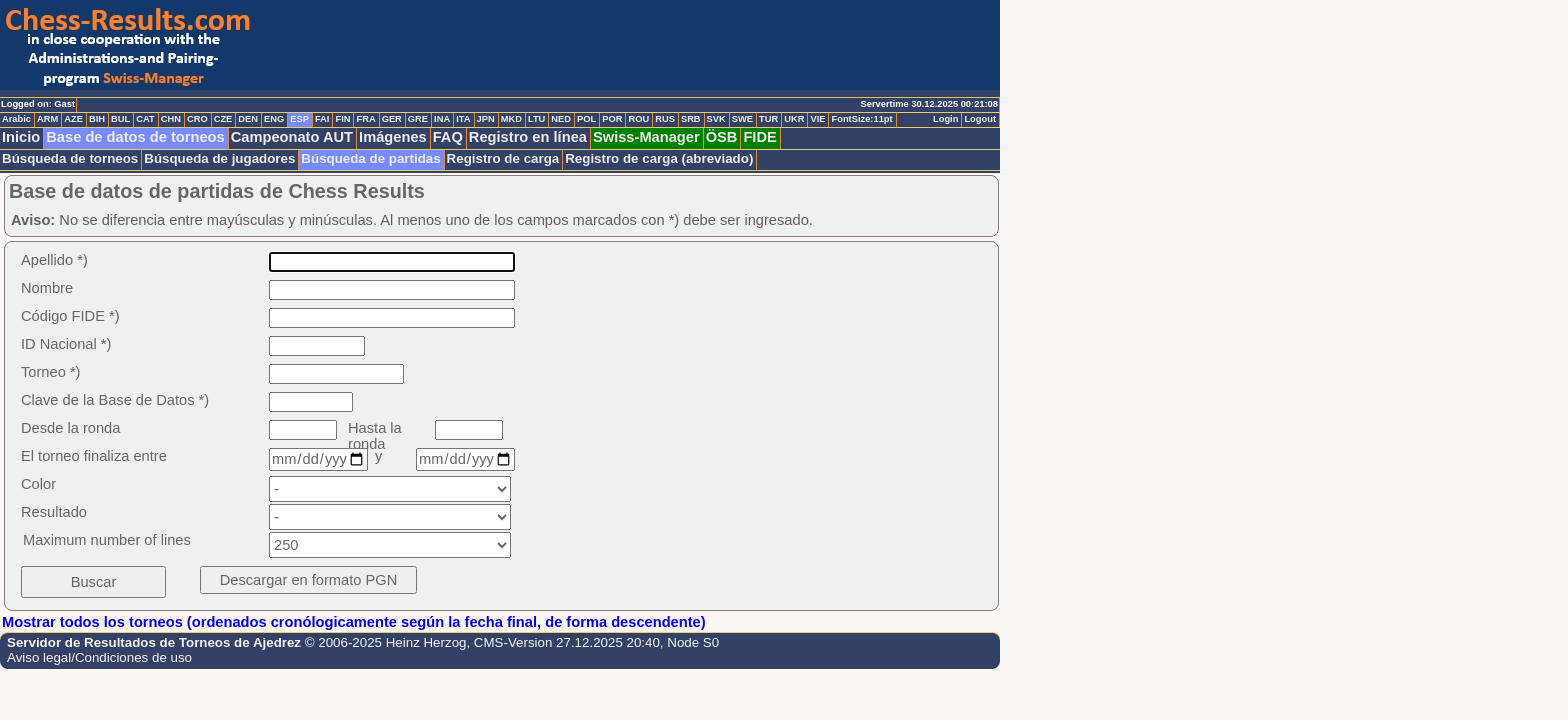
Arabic (16, 119)
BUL (120, 119)
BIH (97, 119)
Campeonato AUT (292, 137)
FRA (365, 119)
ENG (274, 119)
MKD (511, 119)
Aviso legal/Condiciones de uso (99, 657)
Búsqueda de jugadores (219, 158)
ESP (299, 119)
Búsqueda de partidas (370, 158)
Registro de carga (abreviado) (659, 158)
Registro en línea (528, 137)
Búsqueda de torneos (70, 158)
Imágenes (393, 137)
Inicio (21, 137)
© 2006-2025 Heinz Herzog (386, 642)
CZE (223, 119)
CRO (197, 119)
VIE (817, 119)
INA (442, 119)
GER (392, 119)
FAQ (448, 137)
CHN (171, 119)
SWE (742, 119)
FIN (342, 119)
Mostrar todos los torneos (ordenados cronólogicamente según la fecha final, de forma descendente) (354, 622)
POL (586, 119)
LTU (536, 119)
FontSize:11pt (861, 119)
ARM (47, 119)
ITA (463, 119)
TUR (768, 119)
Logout (980, 119)
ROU (638, 119)
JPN (486, 119)
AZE (73, 119)
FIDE (759, 137)
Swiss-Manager (646, 137)
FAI (322, 119)
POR (612, 119)
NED (561, 119)
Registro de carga (503, 158)
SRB (691, 119)
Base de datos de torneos (135, 137)
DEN (248, 119)
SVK (716, 119)
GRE (418, 119)
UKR (794, 119)
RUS (665, 119)
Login (945, 119)
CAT (145, 119)
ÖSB (722, 137)
